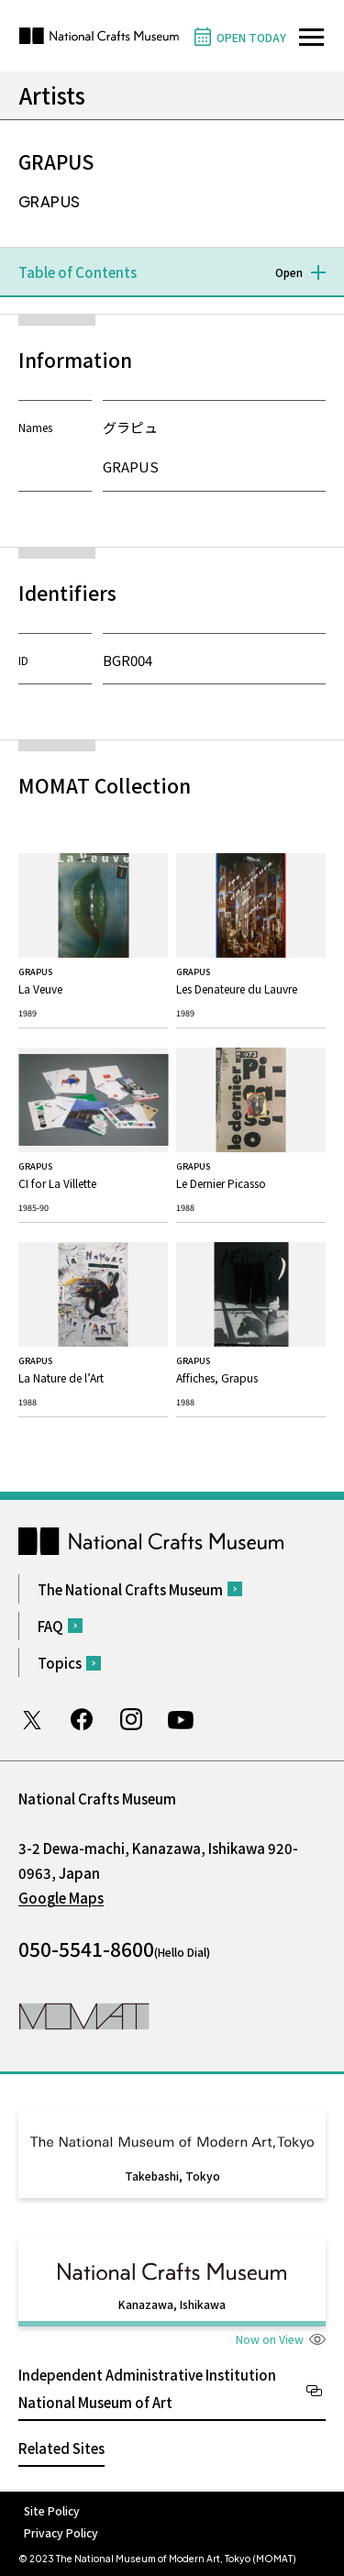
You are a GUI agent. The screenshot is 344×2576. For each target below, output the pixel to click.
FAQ (50, 1626)
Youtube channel (180, 1719)
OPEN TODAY (251, 37)
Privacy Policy (61, 2532)
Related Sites (61, 2448)
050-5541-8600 (86, 1948)
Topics (60, 1662)
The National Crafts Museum (130, 1589)
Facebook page (81, 1719)
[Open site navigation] (311, 37)
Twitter (32, 1719)
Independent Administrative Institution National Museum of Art (147, 2388)
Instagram (131, 1719)
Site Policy (52, 2510)
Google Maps (61, 1897)
